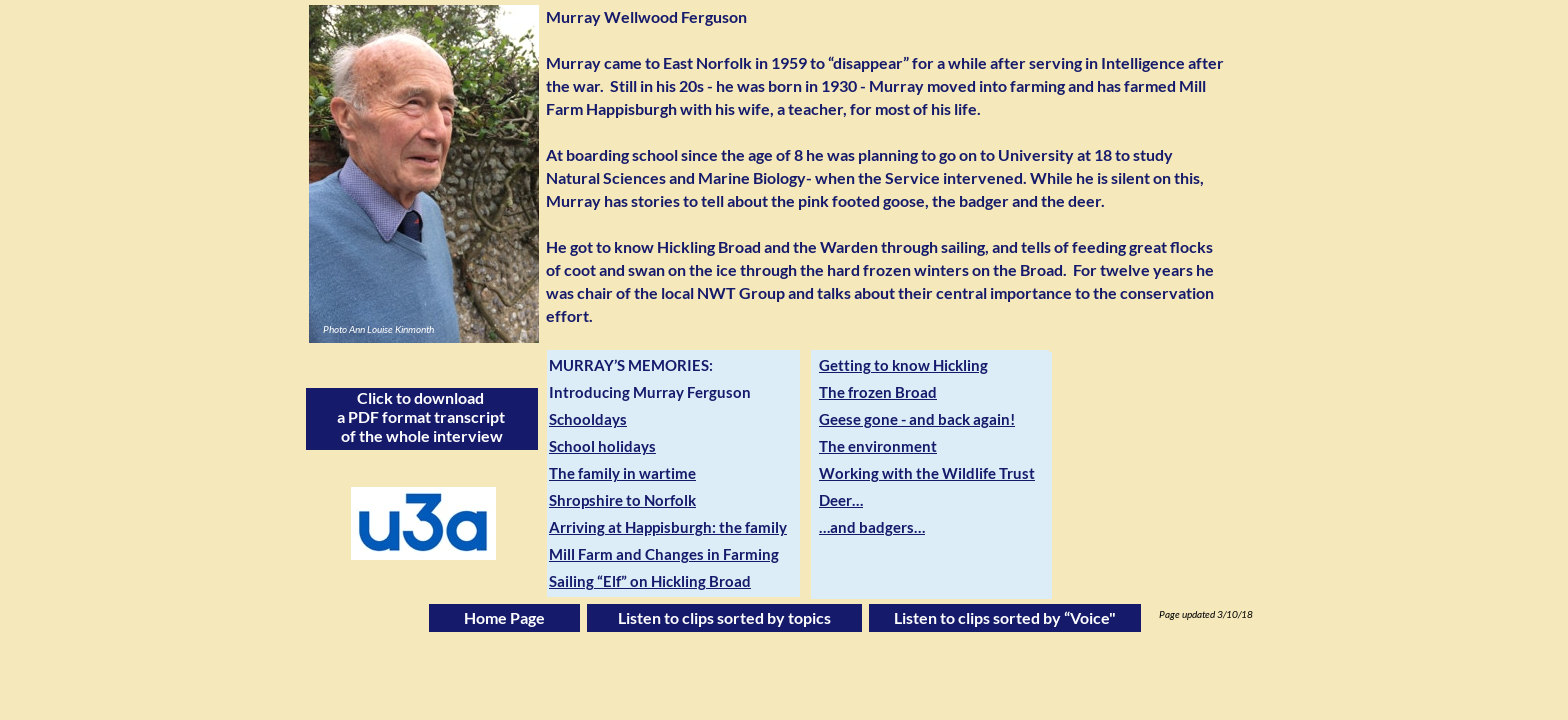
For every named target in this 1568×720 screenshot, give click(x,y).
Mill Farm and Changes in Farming (664, 554)
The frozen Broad (878, 392)
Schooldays (588, 419)
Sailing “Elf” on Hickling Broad (650, 581)
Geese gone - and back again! (917, 419)
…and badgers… (872, 527)
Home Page (504, 617)
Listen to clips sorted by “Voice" (1005, 617)
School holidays (602, 446)
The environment (878, 446)
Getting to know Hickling (903, 365)
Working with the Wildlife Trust (927, 473)
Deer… (841, 500)
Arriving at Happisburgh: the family (668, 527)
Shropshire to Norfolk (622, 500)
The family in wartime (622, 473)
